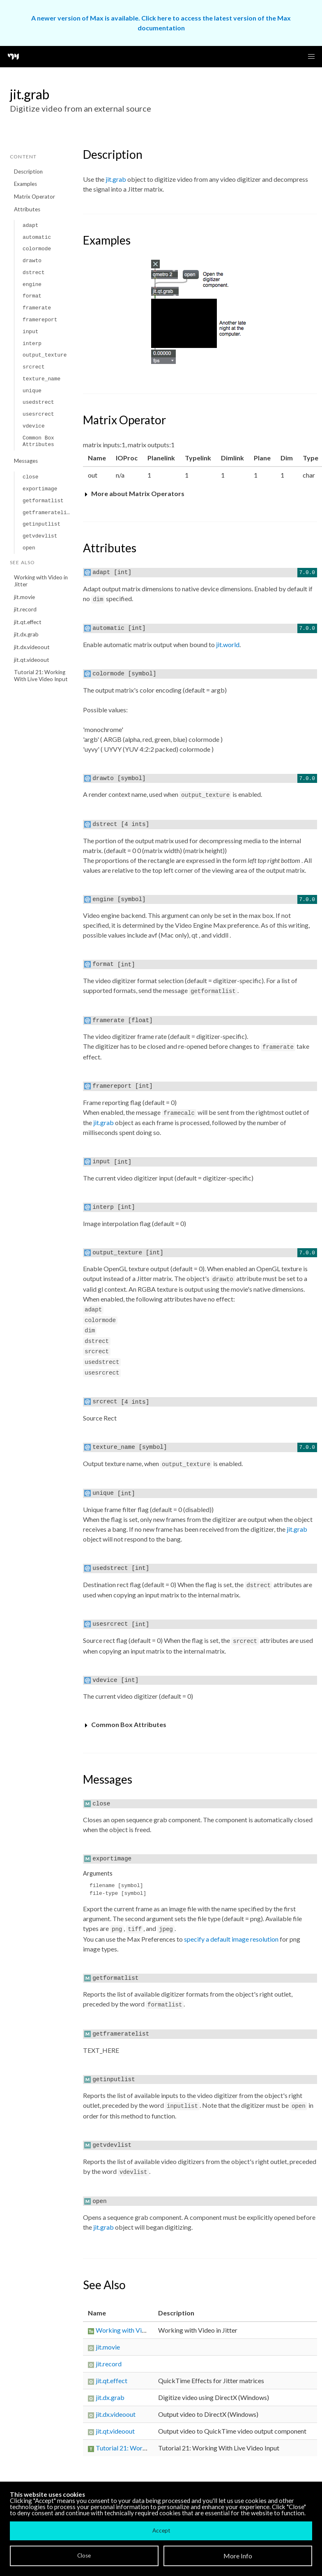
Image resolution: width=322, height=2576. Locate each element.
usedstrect (38, 402)
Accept (161, 2530)
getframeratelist (48, 513)
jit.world (227, 644)
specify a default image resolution (231, 1939)
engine (32, 284)
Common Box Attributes (38, 441)
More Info (237, 2556)
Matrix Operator (34, 196)
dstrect (34, 273)
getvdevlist (40, 536)
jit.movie (24, 597)
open (29, 548)
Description (28, 171)
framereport (40, 320)
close (30, 477)
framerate (37, 308)
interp (32, 344)
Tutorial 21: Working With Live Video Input (41, 675)
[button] (311, 56)
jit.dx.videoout (32, 647)
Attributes (27, 209)
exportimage (40, 489)
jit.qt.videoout (31, 660)
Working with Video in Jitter (41, 581)
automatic (37, 237)
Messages (26, 461)
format (32, 296)
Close (84, 2555)
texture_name (41, 379)
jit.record (25, 609)
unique (32, 391)
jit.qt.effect (27, 622)
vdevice (34, 426)
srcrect (34, 367)
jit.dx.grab (26, 634)
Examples (25, 184)
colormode (37, 249)
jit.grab (116, 179)
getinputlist (41, 524)
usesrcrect (38, 414)
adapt (30, 225)
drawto (32, 261)
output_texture (45, 355)
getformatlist (43, 501)
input (30, 332)
